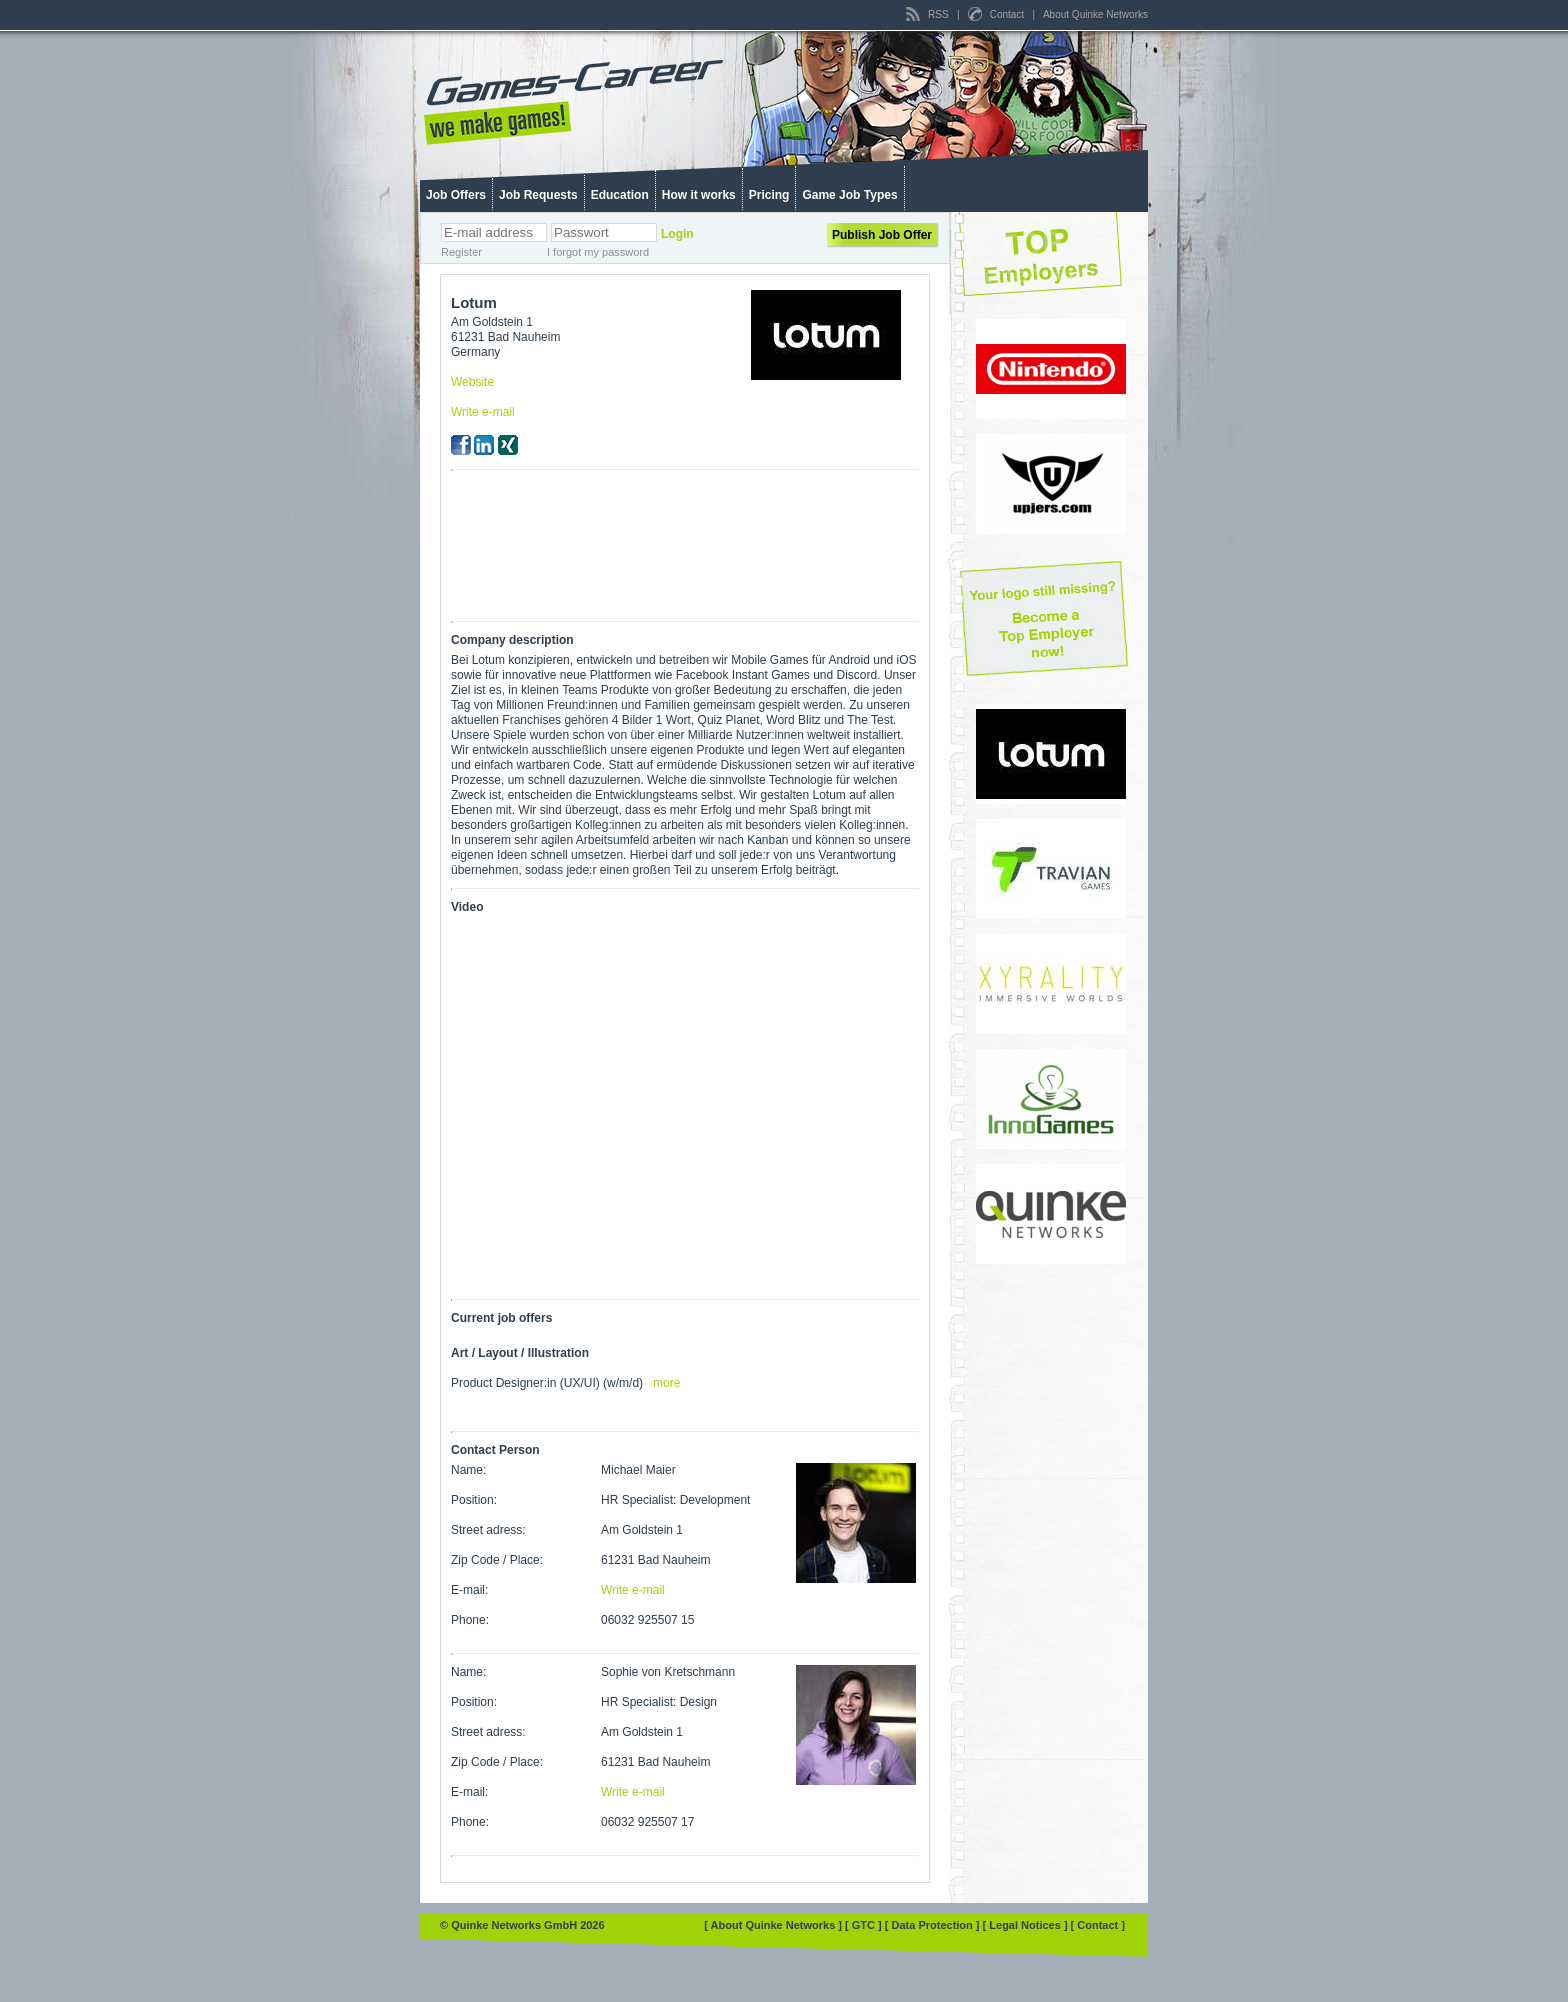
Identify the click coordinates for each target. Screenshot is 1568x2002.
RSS (928, 14)
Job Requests (538, 195)
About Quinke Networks (1095, 14)
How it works (699, 195)
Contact (997, 14)
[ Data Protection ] (934, 1925)
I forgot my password (598, 252)
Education (620, 195)
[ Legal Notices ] (1027, 1925)
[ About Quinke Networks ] (774, 1925)
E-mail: (469, 1590)
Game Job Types (849, 195)
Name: (468, 1470)
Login (677, 234)
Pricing (769, 195)
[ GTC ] (865, 1925)
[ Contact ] (1098, 1925)
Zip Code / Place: (497, 1560)
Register (461, 252)
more (666, 1383)
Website (472, 382)
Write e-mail (483, 412)
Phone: (470, 1620)
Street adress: (488, 1530)
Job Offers (456, 195)
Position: (474, 1500)
